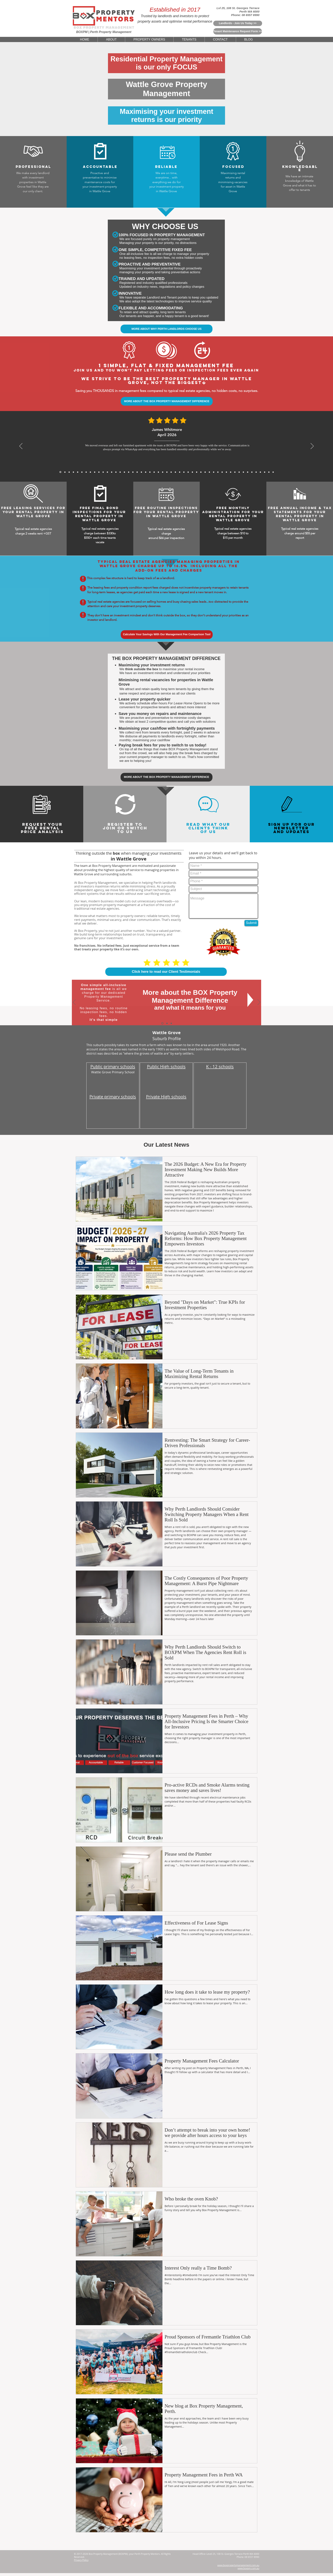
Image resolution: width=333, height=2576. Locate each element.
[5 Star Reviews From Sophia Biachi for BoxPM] (205, 472)
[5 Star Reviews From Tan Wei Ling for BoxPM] (171, 472)
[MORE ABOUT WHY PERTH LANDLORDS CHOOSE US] (166, 329)
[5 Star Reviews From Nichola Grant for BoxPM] (166, 472)
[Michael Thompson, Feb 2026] (77, 472)
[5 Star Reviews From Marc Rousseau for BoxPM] (239, 472)
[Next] (312, 446)
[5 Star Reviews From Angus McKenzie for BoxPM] (213, 472)
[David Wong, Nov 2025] (107, 472)
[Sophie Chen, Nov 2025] (111, 472)
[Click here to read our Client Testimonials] (166, 972)
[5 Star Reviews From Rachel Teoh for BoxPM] (209, 472)
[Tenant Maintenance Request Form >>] (237, 31)
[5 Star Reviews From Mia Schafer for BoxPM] (247, 472)
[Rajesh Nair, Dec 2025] (90, 472)
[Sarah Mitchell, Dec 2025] (94, 472)
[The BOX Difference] (162, 1023)
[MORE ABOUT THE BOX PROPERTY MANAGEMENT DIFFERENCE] (167, 401)
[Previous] (20, 446)
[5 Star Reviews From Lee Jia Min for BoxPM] (183, 472)
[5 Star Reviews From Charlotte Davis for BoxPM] (192, 472)
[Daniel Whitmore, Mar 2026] (64, 472)
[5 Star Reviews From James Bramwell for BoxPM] (141, 472)
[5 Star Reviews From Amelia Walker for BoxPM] (162, 472)
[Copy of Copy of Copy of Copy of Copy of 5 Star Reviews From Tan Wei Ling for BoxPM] (273, 472)
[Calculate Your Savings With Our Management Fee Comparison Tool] (167, 634)
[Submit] (251, 923)
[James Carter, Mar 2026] (69, 472)
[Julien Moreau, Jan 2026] (81, 472)
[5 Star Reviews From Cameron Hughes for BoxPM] (234, 472)
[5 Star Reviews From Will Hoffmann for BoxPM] (179, 472)
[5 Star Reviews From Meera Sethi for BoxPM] (200, 472)
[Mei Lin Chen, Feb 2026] (73, 472)
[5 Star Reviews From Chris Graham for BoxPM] (226, 472)
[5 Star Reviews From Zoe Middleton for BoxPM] (217, 472)
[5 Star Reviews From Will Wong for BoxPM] (154, 472)
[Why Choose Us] (167, 1023)
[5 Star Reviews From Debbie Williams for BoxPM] (264, 472)
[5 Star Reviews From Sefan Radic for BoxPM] (260, 472)
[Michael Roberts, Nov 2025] (98, 472)
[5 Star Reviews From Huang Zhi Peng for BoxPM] (196, 472)
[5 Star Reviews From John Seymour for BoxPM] (149, 472)
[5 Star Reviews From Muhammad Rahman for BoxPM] (158, 472)
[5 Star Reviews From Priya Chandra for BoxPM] (128, 472)
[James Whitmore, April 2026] (60, 472)
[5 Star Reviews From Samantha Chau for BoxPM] (230, 472)
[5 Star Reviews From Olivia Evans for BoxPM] (268, 472)
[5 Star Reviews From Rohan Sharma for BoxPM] (243, 472)
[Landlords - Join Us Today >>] (237, 23)
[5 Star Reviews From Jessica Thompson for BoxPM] (188, 472)
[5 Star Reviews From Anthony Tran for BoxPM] (124, 472)
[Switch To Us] (171, 1023)
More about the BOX (175, 992)
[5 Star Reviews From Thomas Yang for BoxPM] (132, 472)
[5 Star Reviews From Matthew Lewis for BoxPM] (120, 472)
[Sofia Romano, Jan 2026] (86, 472)
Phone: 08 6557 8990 (245, 15)
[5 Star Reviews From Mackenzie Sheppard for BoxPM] (137, 472)
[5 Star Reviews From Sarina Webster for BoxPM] (175, 472)
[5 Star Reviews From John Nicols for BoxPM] (256, 472)
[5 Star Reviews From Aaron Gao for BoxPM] (115, 472)
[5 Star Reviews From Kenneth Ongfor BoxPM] (222, 472)
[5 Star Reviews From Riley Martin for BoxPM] (251, 472)
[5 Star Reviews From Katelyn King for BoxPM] (145, 472)
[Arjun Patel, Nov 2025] (103, 472)
